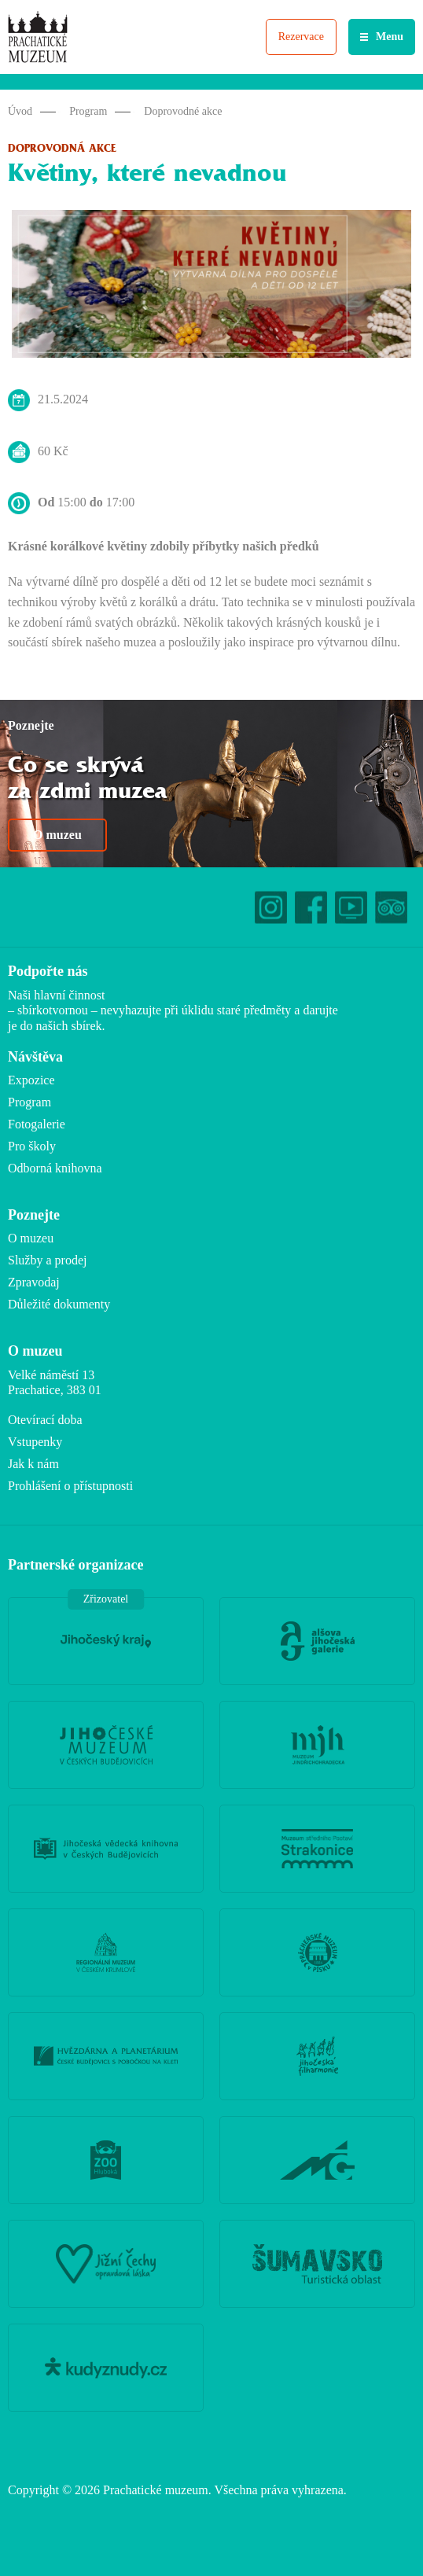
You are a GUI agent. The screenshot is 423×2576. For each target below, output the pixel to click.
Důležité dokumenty (59, 1304)
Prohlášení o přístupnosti (70, 1485)
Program (88, 111)
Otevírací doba (45, 1419)
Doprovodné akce (183, 111)
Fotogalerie (36, 1124)
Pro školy (32, 1146)
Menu (389, 36)
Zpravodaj (34, 1282)
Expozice (31, 1080)
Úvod (20, 111)
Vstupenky (35, 1441)
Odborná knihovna (55, 1168)
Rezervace (301, 36)
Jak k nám (33, 1463)
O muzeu (57, 834)
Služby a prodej (47, 1260)
